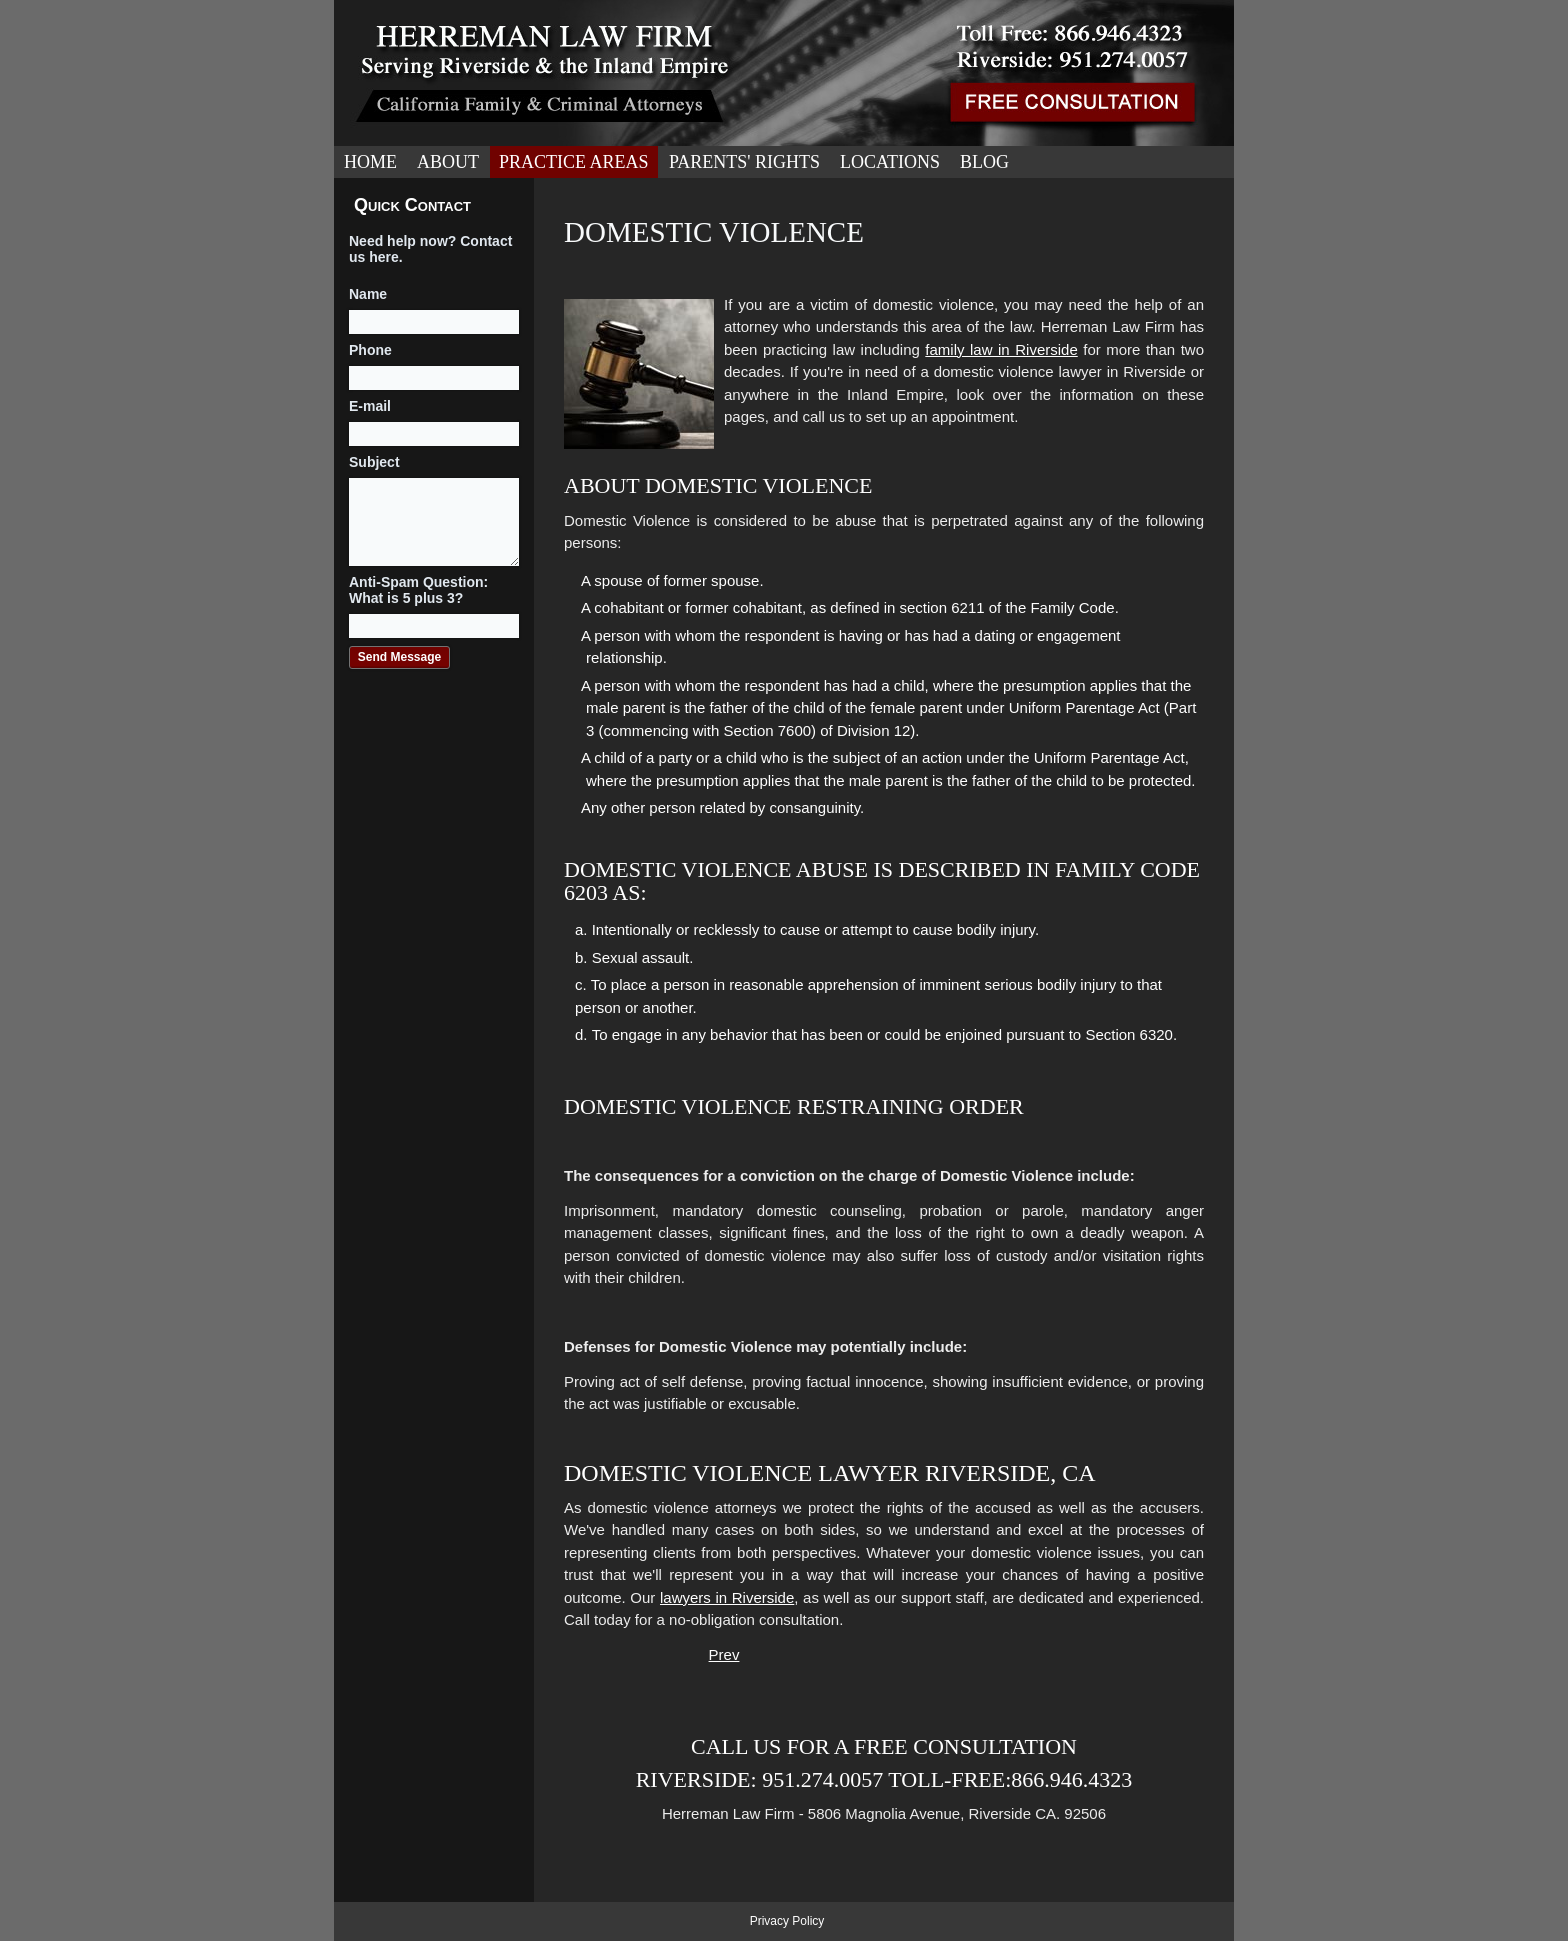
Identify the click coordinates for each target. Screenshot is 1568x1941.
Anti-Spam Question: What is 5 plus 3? (418, 590)
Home (370, 162)
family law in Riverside (1001, 349)
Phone (370, 350)
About (448, 162)
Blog (984, 162)
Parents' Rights (744, 162)
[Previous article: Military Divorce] (724, 1654)
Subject (374, 462)
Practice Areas (574, 162)
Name (368, 294)
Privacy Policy (787, 1921)
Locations (890, 162)
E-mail (370, 406)
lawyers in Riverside (727, 1597)
